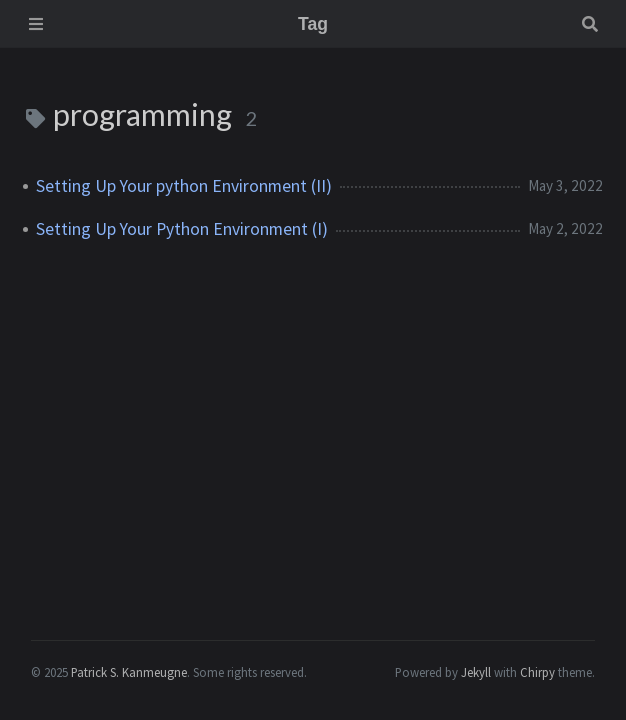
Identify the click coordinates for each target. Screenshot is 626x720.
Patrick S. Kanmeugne (129, 672)
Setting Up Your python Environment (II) (184, 186)
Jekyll (476, 672)
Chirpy (537, 672)
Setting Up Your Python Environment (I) (182, 229)
